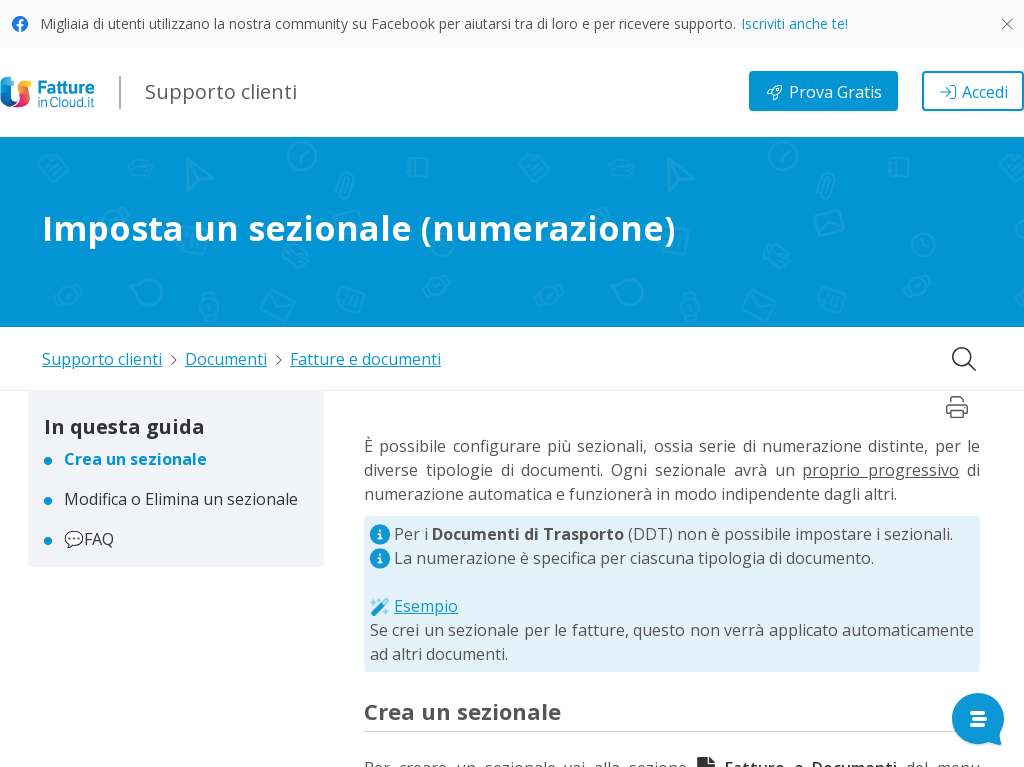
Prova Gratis (823, 92)
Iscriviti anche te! (794, 23)
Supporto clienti (102, 359)
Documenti (226, 359)
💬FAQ (89, 539)
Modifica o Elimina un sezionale (181, 499)
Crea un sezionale (135, 459)
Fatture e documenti (365, 359)
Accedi (973, 92)
